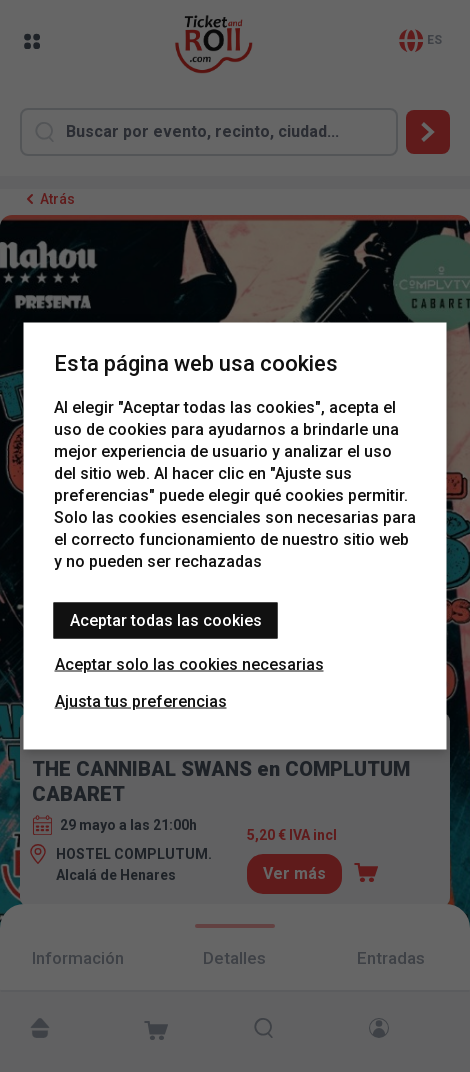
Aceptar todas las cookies (166, 620)
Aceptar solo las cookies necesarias (189, 664)
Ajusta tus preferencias (141, 701)
